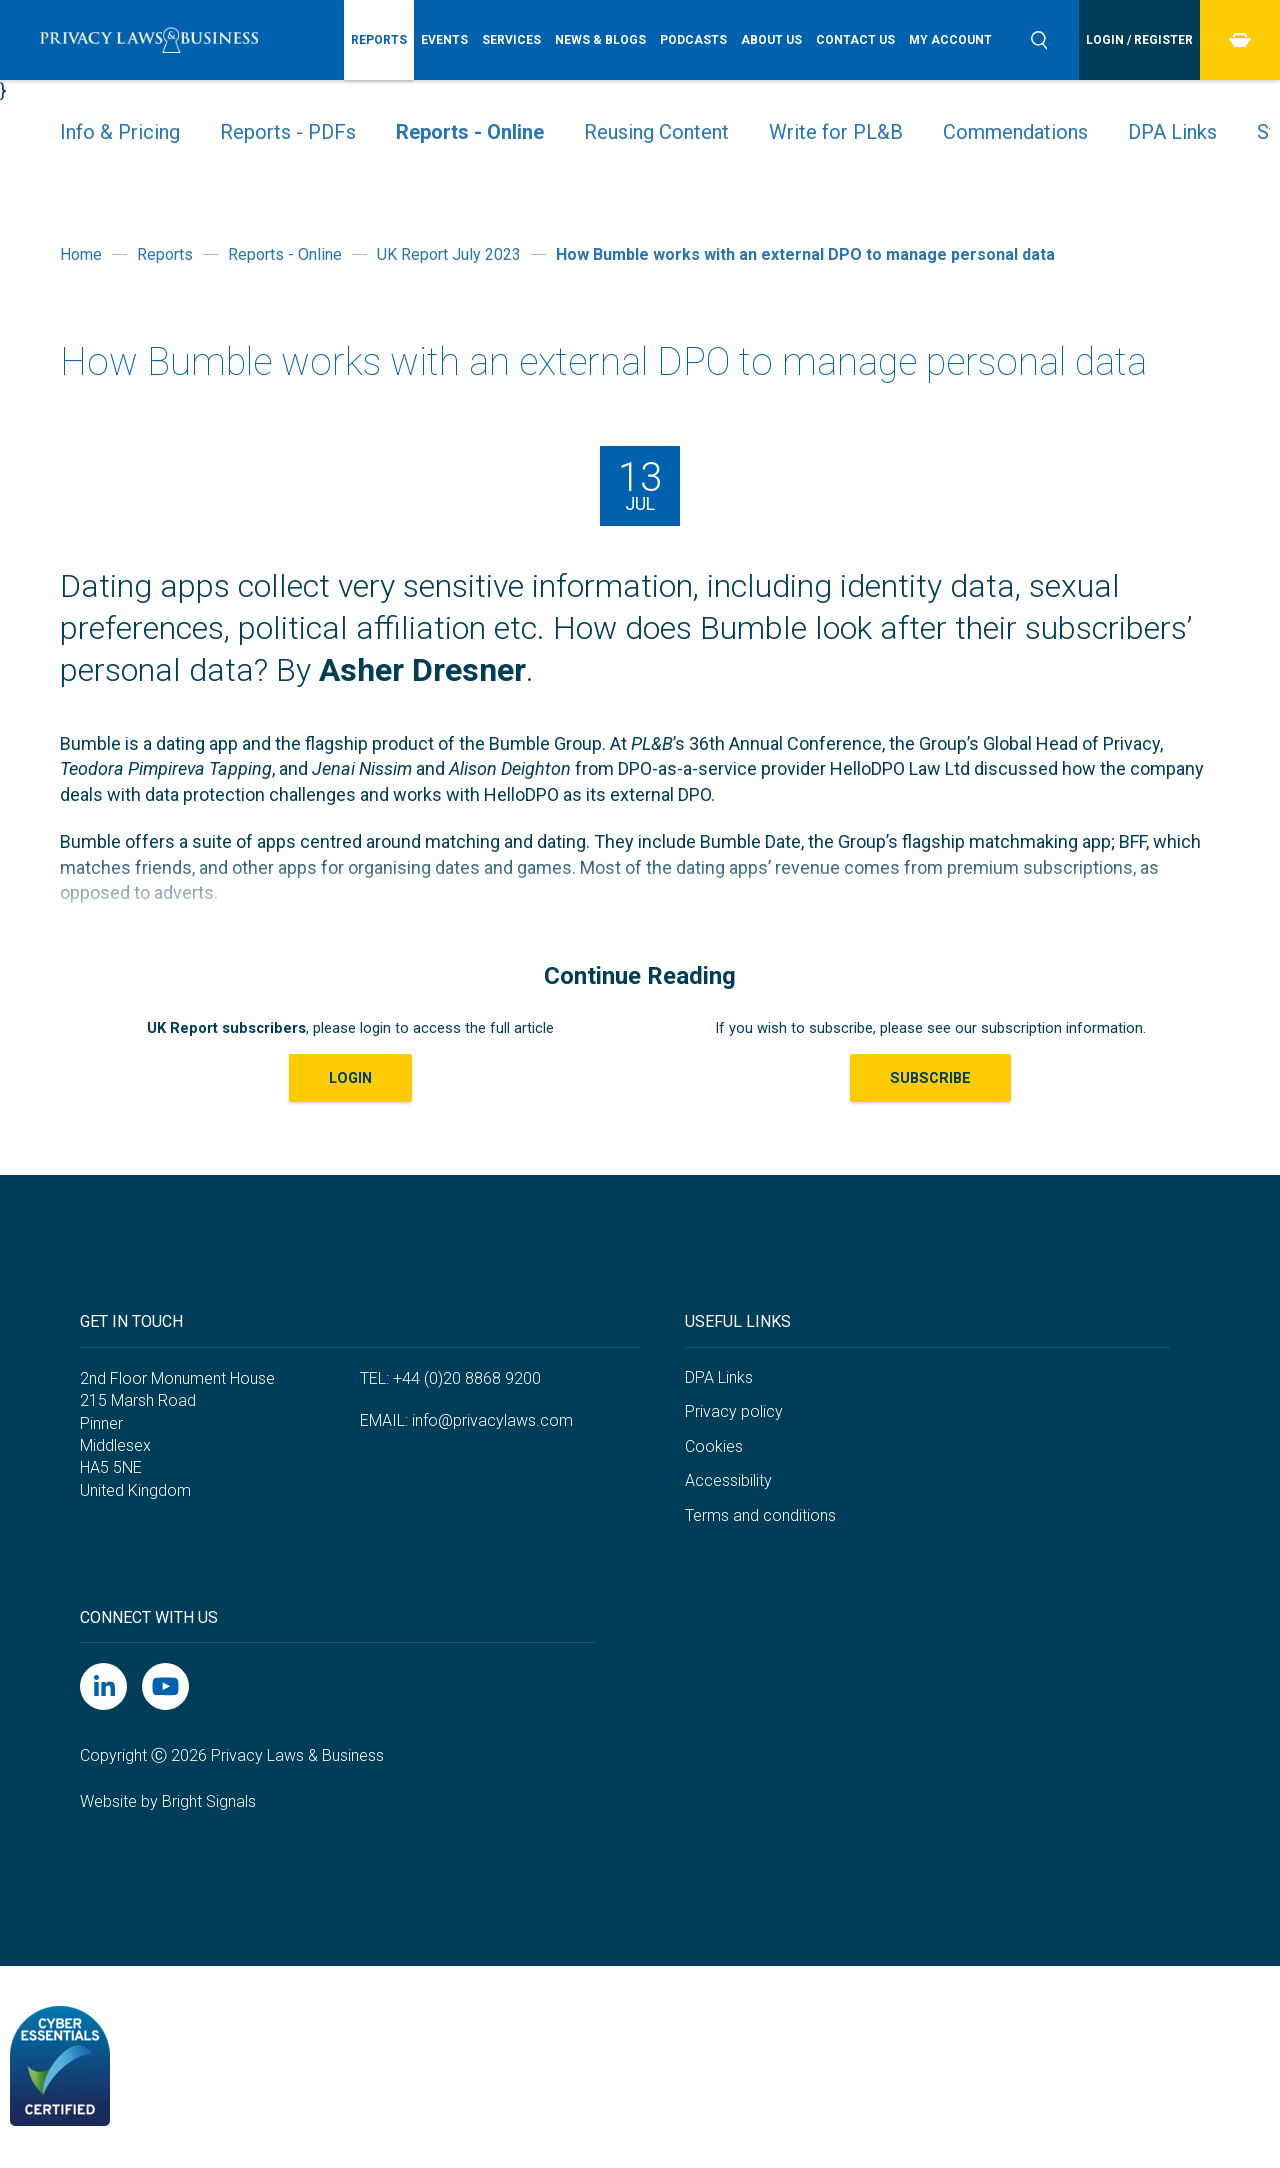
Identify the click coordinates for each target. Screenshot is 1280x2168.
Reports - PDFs (288, 132)
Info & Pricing (120, 132)
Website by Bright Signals (168, 1801)
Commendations (1015, 132)
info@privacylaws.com (492, 1420)
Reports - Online (470, 132)
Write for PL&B (836, 132)
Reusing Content (656, 132)
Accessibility (728, 1480)
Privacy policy (734, 1411)
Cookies (714, 1446)
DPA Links (1172, 132)
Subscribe (930, 1078)
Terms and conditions (760, 1515)
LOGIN (350, 1078)
